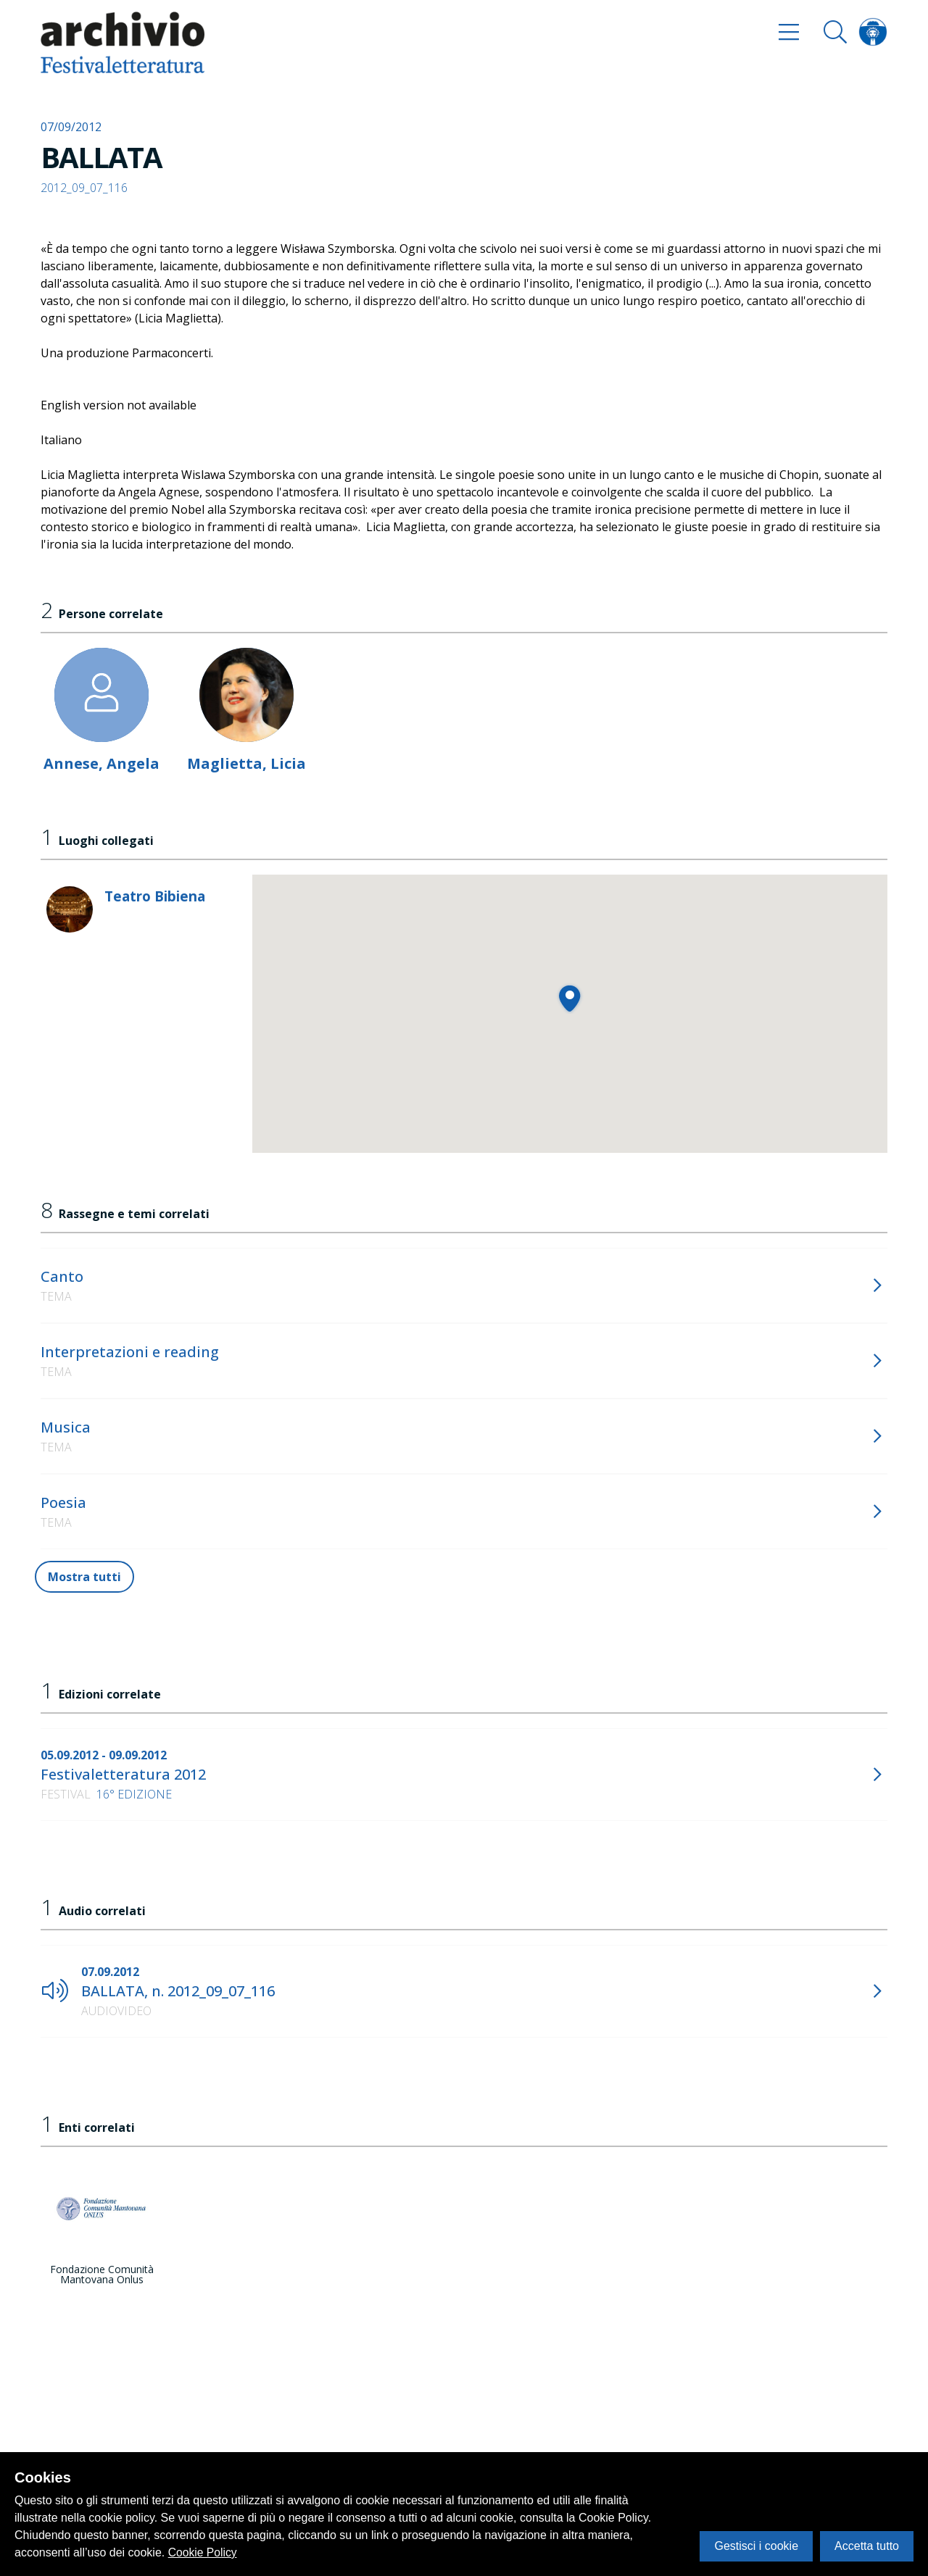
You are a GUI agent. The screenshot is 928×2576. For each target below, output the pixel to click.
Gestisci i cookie (756, 2546)
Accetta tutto (866, 2546)
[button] (569, 998)
